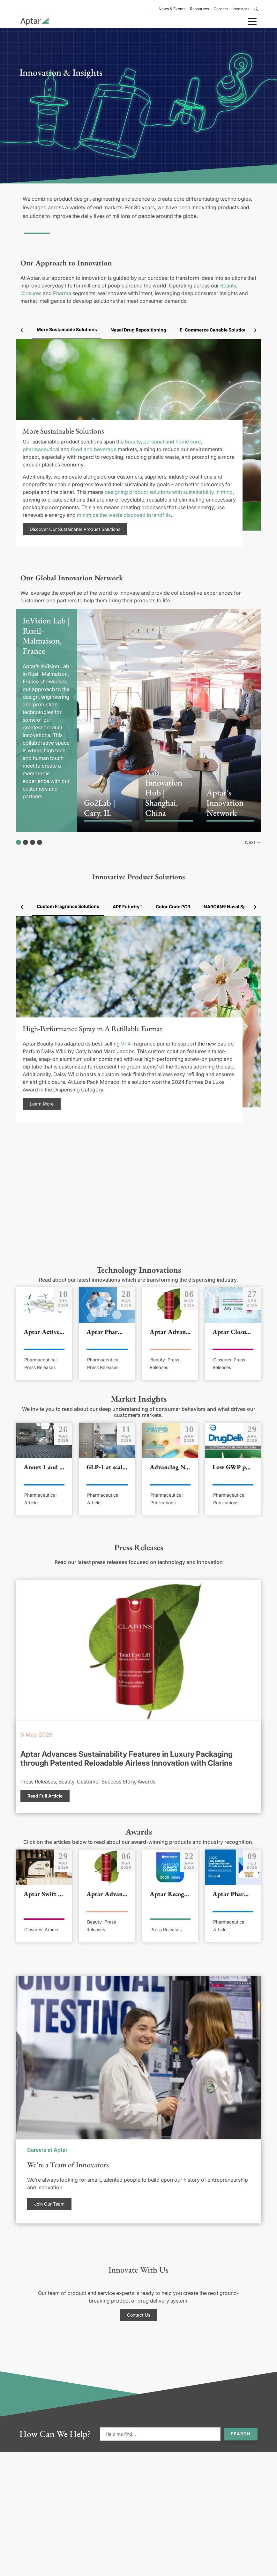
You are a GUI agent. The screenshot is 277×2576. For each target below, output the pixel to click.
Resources (199, 8)
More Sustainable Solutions (67, 329)
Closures (30, 293)
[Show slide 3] (32, 842)
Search (241, 2433)
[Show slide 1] (18, 842)
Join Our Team (49, 2204)
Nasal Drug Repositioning (138, 329)
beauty (133, 441)
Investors (241, 8)
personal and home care (172, 441)
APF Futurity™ (127, 906)
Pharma (62, 293)
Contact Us (138, 2315)
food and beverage (93, 449)
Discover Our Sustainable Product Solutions (75, 529)
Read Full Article (45, 1795)
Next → (253, 842)
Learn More (42, 1103)
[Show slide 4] (39, 842)
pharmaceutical (41, 449)
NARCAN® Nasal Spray (228, 906)
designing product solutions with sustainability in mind (169, 492)
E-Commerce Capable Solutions (215, 329)
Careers (220, 8)
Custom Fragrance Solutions (68, 906)
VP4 (126, 1043)
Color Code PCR (173, 906)
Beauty (228, 285)
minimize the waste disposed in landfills (124, 515)
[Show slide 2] (25, 842)
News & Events (172, 8)
